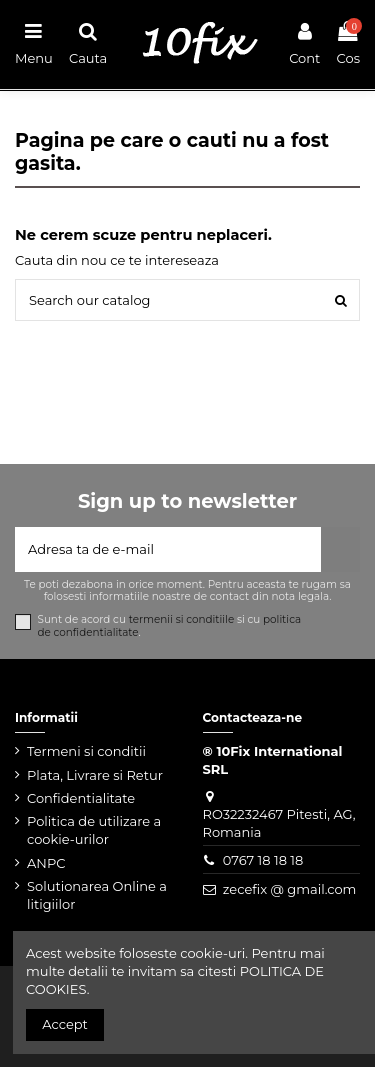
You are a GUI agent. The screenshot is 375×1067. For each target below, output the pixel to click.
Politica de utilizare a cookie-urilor (94, 830)
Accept (65, 1024)
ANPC (46, 863)
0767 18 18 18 (263, 860)
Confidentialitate (81, 798)
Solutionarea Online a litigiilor (97, 895)
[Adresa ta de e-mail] (168, 550)
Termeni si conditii (86, 751)
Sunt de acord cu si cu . (170, 626)
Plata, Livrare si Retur (95, 775)
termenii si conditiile (182, 619)
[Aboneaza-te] (340, 550)
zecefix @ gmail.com (290, 889)
